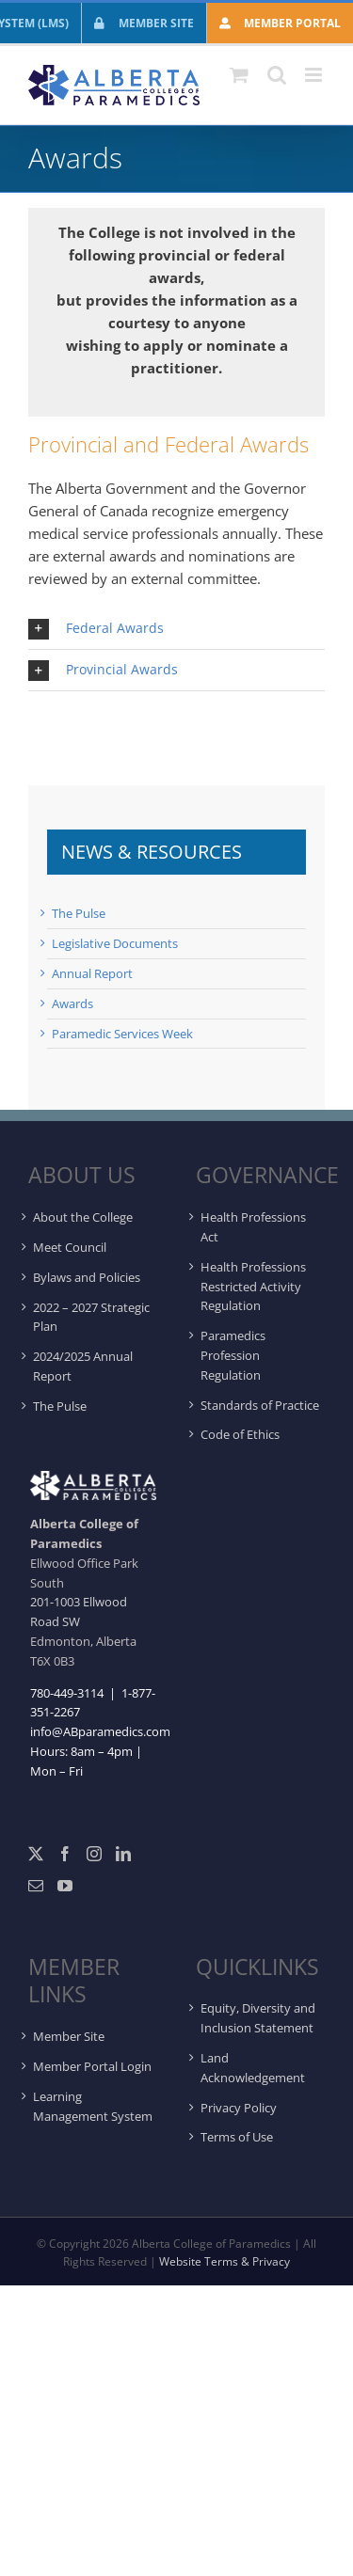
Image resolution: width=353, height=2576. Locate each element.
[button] (176, 628)
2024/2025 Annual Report (83, 1366)
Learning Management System (92, 2106)
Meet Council (69, 1247)
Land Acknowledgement (253, 2067)
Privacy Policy (239, 2107)
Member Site (68, 2036)
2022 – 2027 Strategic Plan (91, 1317)
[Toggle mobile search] (276, 75)
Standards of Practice (260, 1405)
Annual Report (92, 973)
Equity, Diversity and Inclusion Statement (258, 2017)
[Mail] (35, 1885)
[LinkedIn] (123, 1853)
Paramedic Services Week (122, 1033)
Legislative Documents (115, 943)
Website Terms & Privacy (224, 2261)
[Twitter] (35, 1853)
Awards (72, 1003)
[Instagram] (94, 1853)
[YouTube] (64, 1885)
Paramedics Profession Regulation (233, 1355)
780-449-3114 (67, 1692)
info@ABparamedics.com (100, 1731)
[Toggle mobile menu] (315, 75)
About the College (83, 1217)
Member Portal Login (92, 2066)
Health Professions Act (253, 1227)
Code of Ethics (240, 1434)
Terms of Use (237, 2136)
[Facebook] (64, 1853)
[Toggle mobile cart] (239, 75)
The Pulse (78, 913)
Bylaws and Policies (86, 1277)
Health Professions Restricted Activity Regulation (253, 1286)
